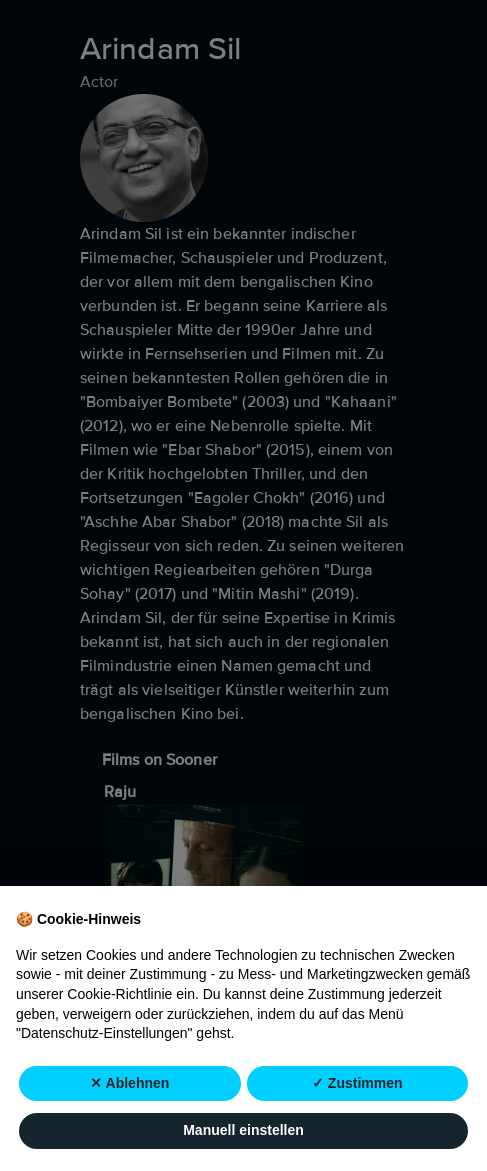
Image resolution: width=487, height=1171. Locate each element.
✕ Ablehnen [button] (129, 1083)
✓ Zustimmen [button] (357, 1083)
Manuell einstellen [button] (243, 1131)
